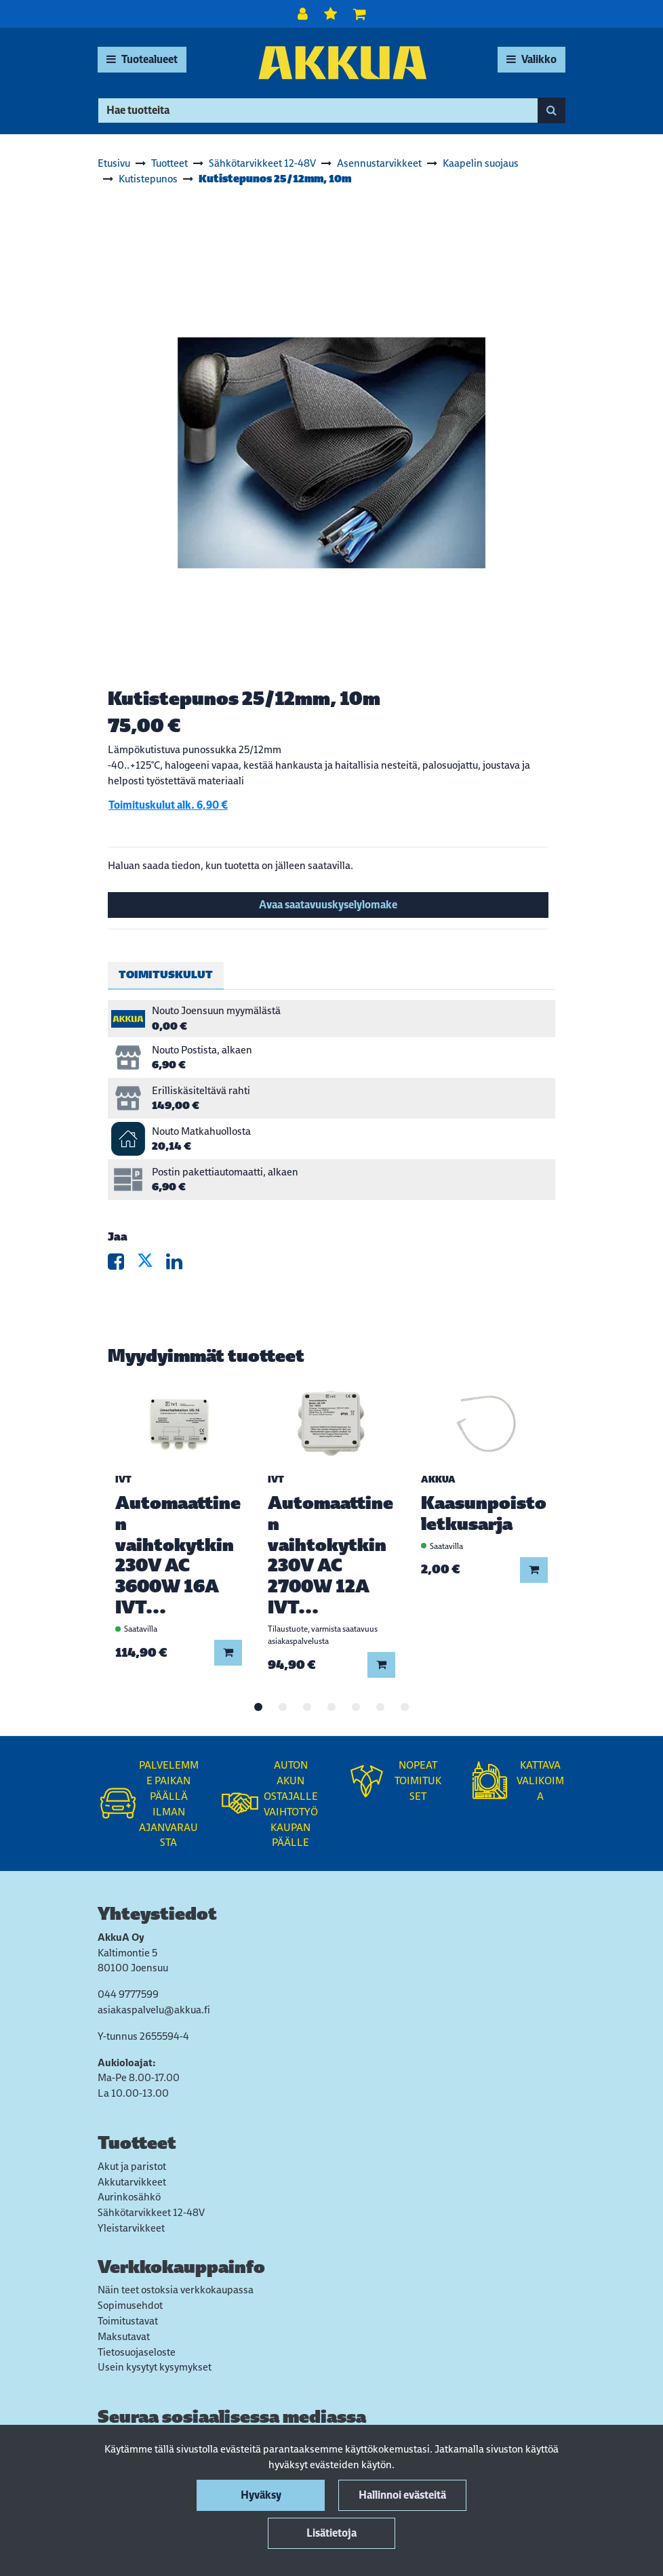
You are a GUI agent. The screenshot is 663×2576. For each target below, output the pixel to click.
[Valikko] (531, 60)
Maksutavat (124, 2336)
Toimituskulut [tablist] (166, 974)
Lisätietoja (331, 2533)
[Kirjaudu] (304, 14)
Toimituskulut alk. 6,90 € (168, 805)
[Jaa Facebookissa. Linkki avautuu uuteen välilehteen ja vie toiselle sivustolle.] (122, 1264)
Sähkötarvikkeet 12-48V (151, 2212)
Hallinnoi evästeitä (402, 2495)
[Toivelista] (332, 14)
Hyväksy (261, 2495)
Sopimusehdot (130, 2305)
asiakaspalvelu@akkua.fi (154, 2009)
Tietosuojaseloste (137, 2352)
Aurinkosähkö (129, 2196)
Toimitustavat (128, 2320)
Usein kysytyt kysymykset (155, 2366)
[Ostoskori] (359, 14)
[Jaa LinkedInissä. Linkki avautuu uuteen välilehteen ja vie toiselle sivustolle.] (179, 1264)
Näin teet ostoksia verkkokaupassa (176, 2289)
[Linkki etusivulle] (342, 62)
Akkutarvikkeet (132, 2181)
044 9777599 (128, 1994)
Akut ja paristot (132, 2166)
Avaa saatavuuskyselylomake (328, 905)
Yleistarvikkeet (131, 2227)
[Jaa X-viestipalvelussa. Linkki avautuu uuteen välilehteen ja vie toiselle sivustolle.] (151, 1264)
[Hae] (318, 110)
